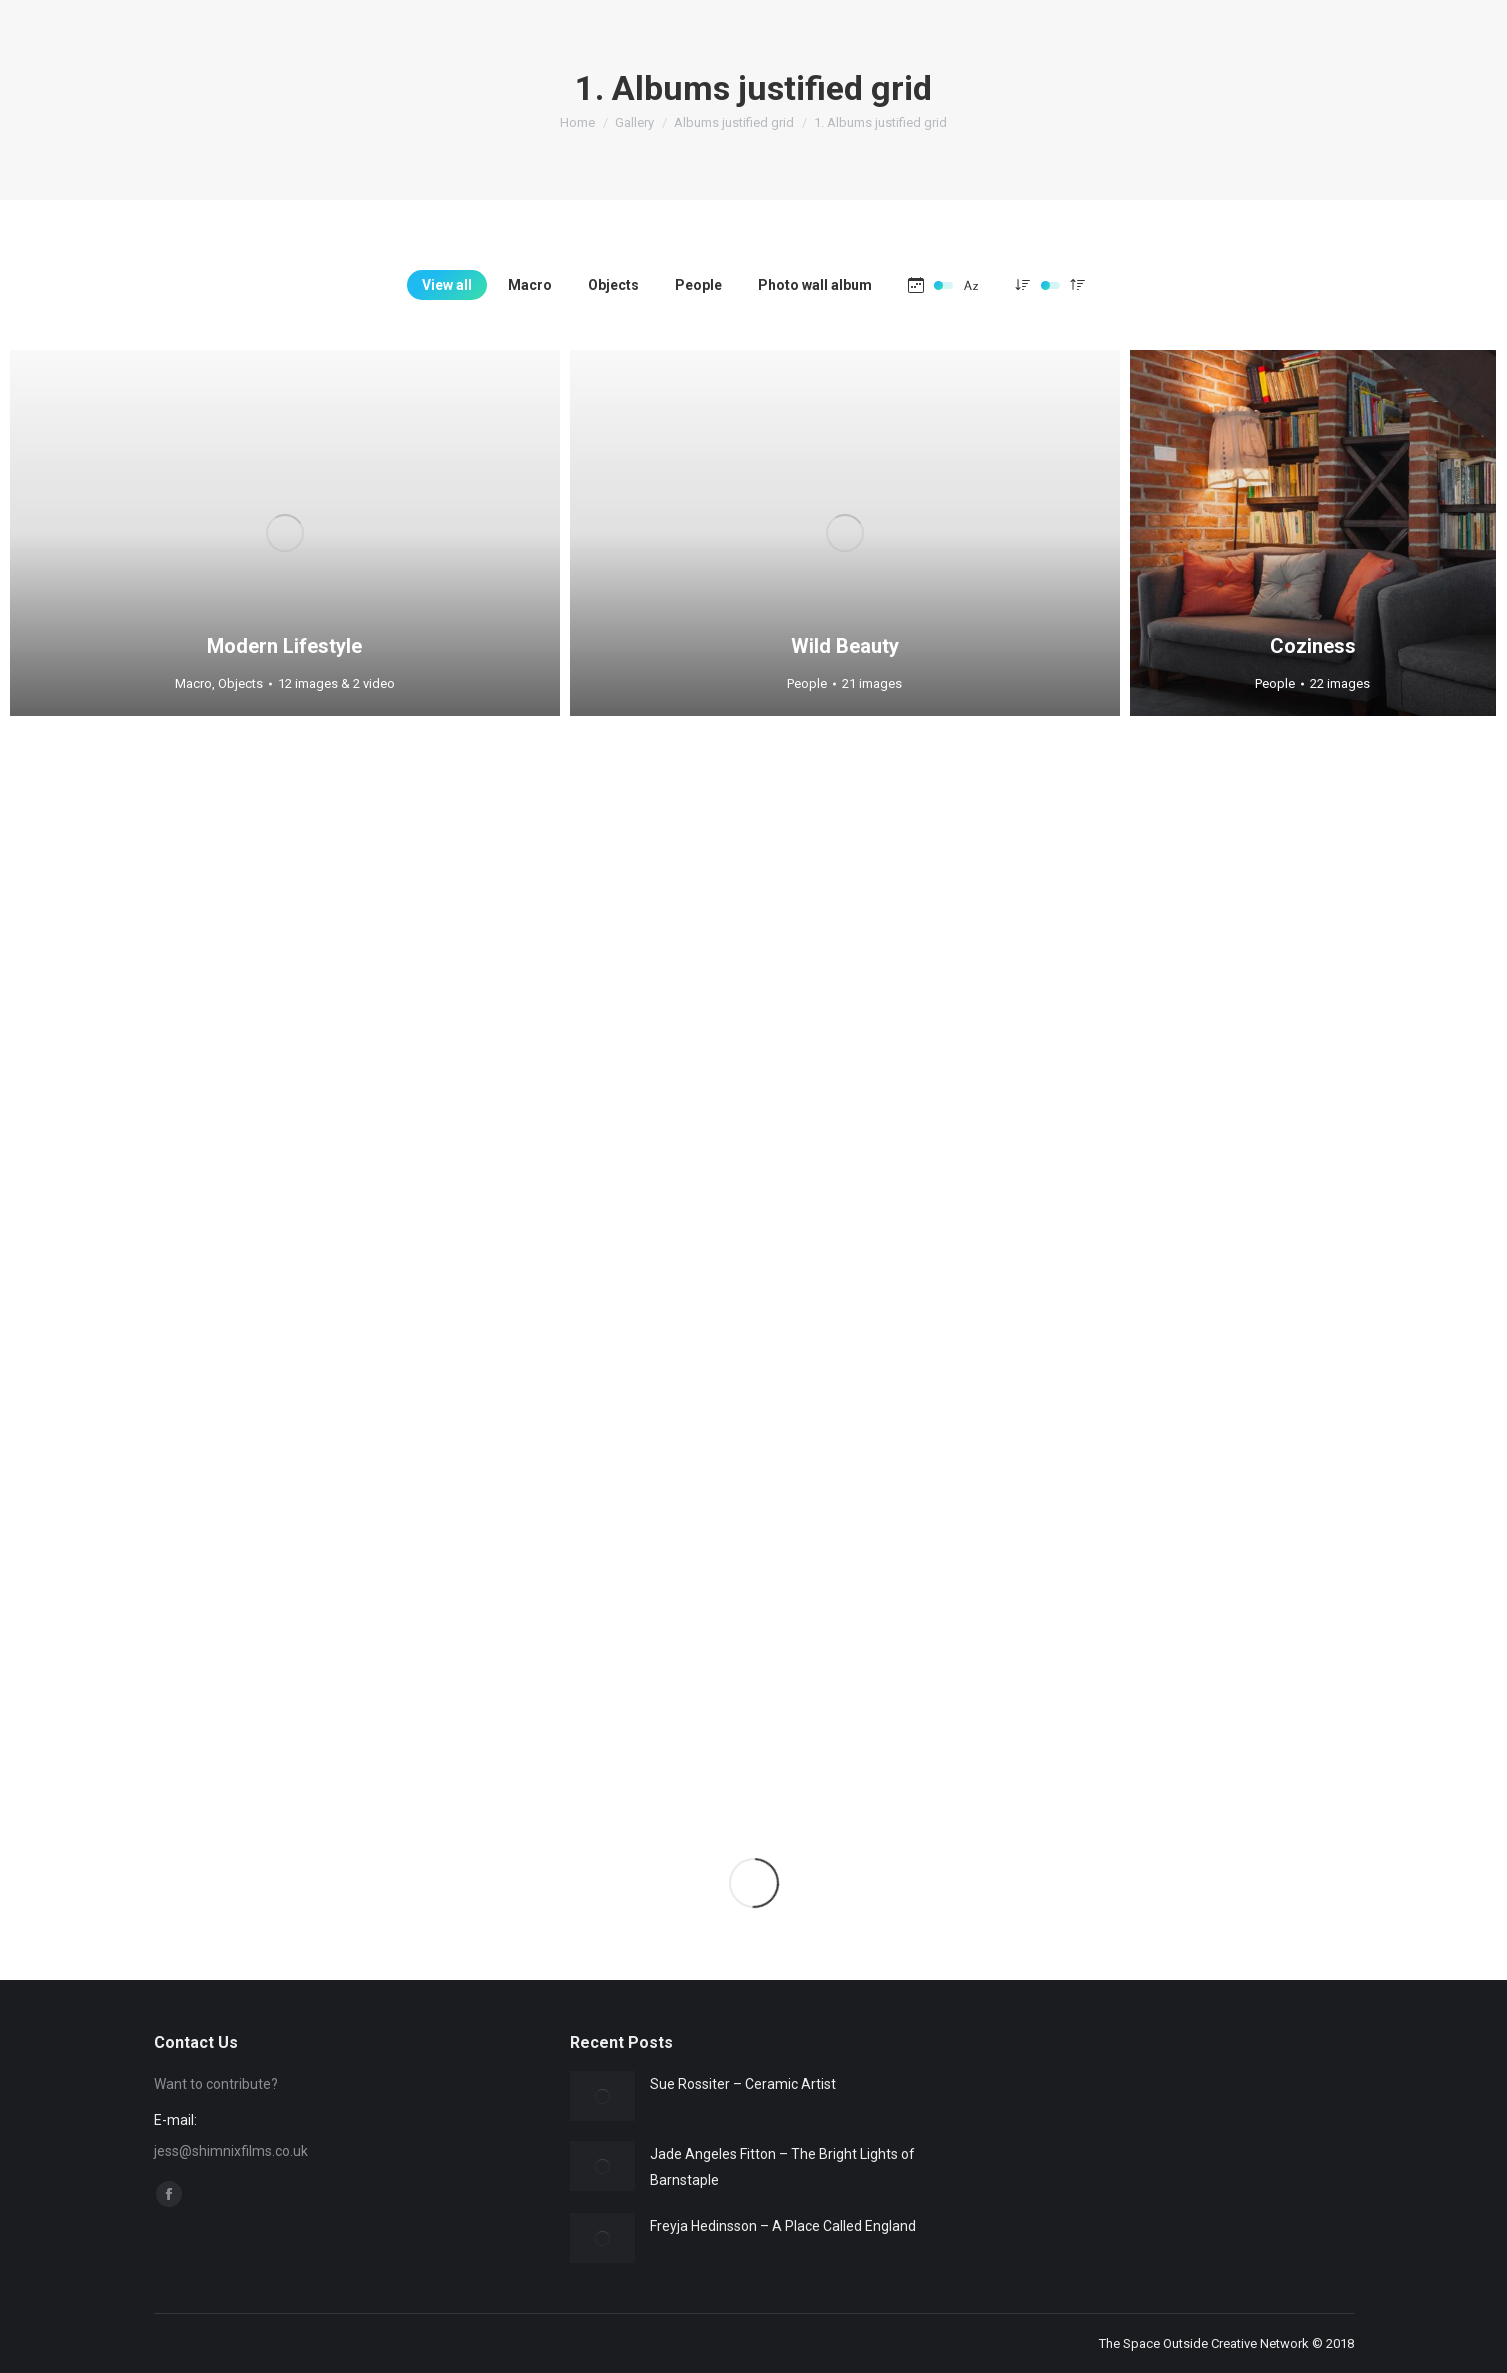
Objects (240, 683)
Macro (193, 683)
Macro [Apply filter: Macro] (530, 285)
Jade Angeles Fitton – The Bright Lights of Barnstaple (782, 2167)
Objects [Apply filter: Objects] (613, 285)
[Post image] (602, 2096)
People (807, 683)
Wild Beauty (845, 646)
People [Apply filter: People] (698, 285)
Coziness (1313, 646)
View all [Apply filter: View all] (447, 285)
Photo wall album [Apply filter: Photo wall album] (815, 285)
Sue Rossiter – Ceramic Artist (743, 2084)
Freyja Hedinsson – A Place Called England (783, 2226)
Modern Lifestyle (284, 646)
